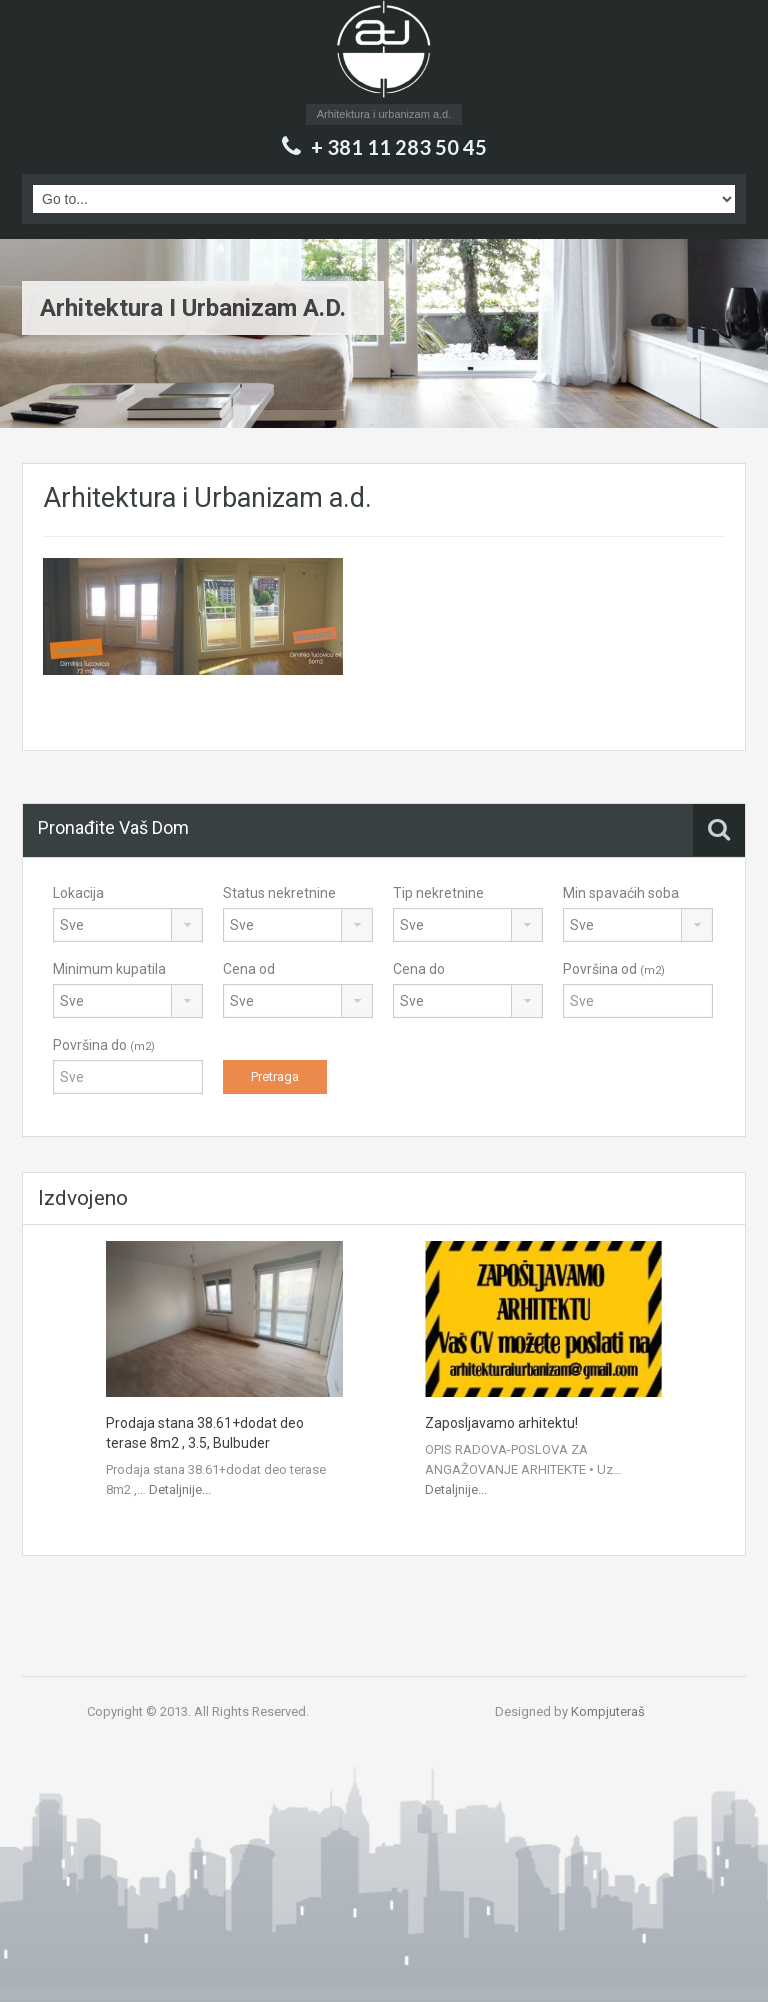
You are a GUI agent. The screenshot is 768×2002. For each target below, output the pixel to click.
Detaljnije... (180, 1489)
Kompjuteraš (608, 1711)
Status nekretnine (279, 893)
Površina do (104, 1045)
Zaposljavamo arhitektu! (501, 1423)
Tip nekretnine (438, 893)
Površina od (614, 969)
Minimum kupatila (109, 969)
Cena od (249, 969)
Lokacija (78, 893)
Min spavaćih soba (621, 893)
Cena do (419, 969)
